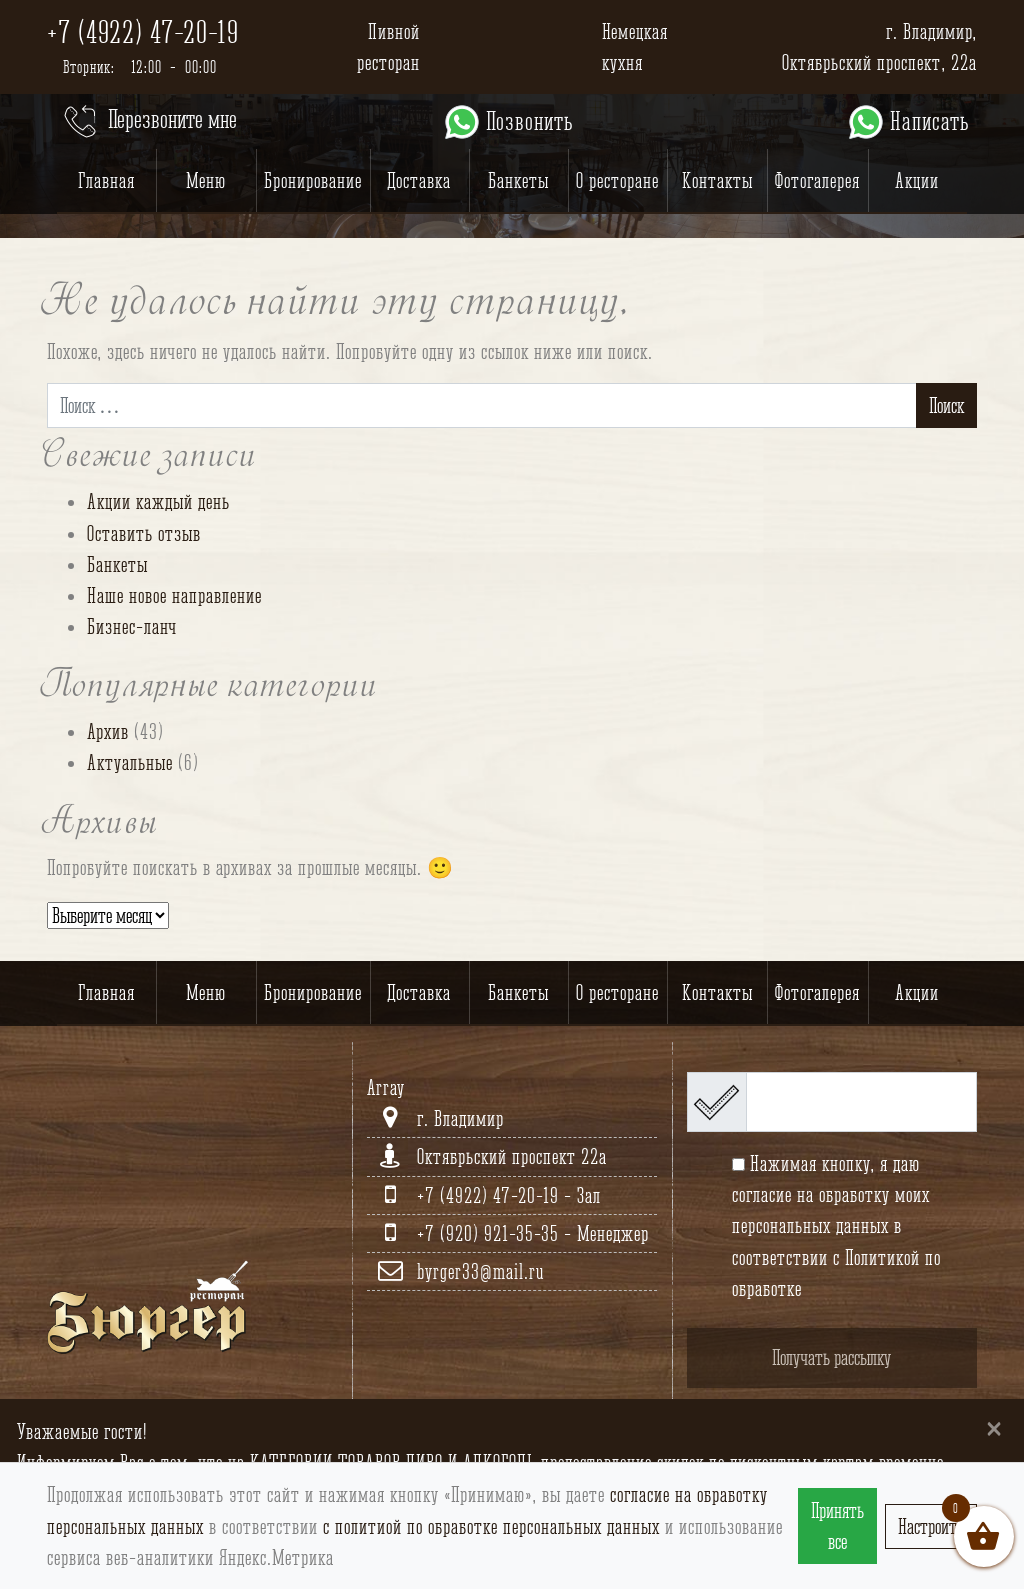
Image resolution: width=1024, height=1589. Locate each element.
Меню (206, 180)
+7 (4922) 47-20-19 (143, 32)
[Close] (994, 1427)
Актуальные (130, 762)
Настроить (931, 1526)
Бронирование (313, 180)
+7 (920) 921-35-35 (490, 1233)
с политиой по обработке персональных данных (491, 1526)
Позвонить (507, 122)
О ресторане (617, 180)
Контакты (717, 180)
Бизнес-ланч (132, 626)
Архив (108, 731)
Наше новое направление (174, 595)
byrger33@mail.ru (480, 1271)
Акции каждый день (158, 501)
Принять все (837, 1526)
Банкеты (518, 180)
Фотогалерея (817, 180)
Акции (917, 180)
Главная (106, 180)
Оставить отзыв (144, 533)
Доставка (419, 180)
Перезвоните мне (148, 122)
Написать (907, 122)
